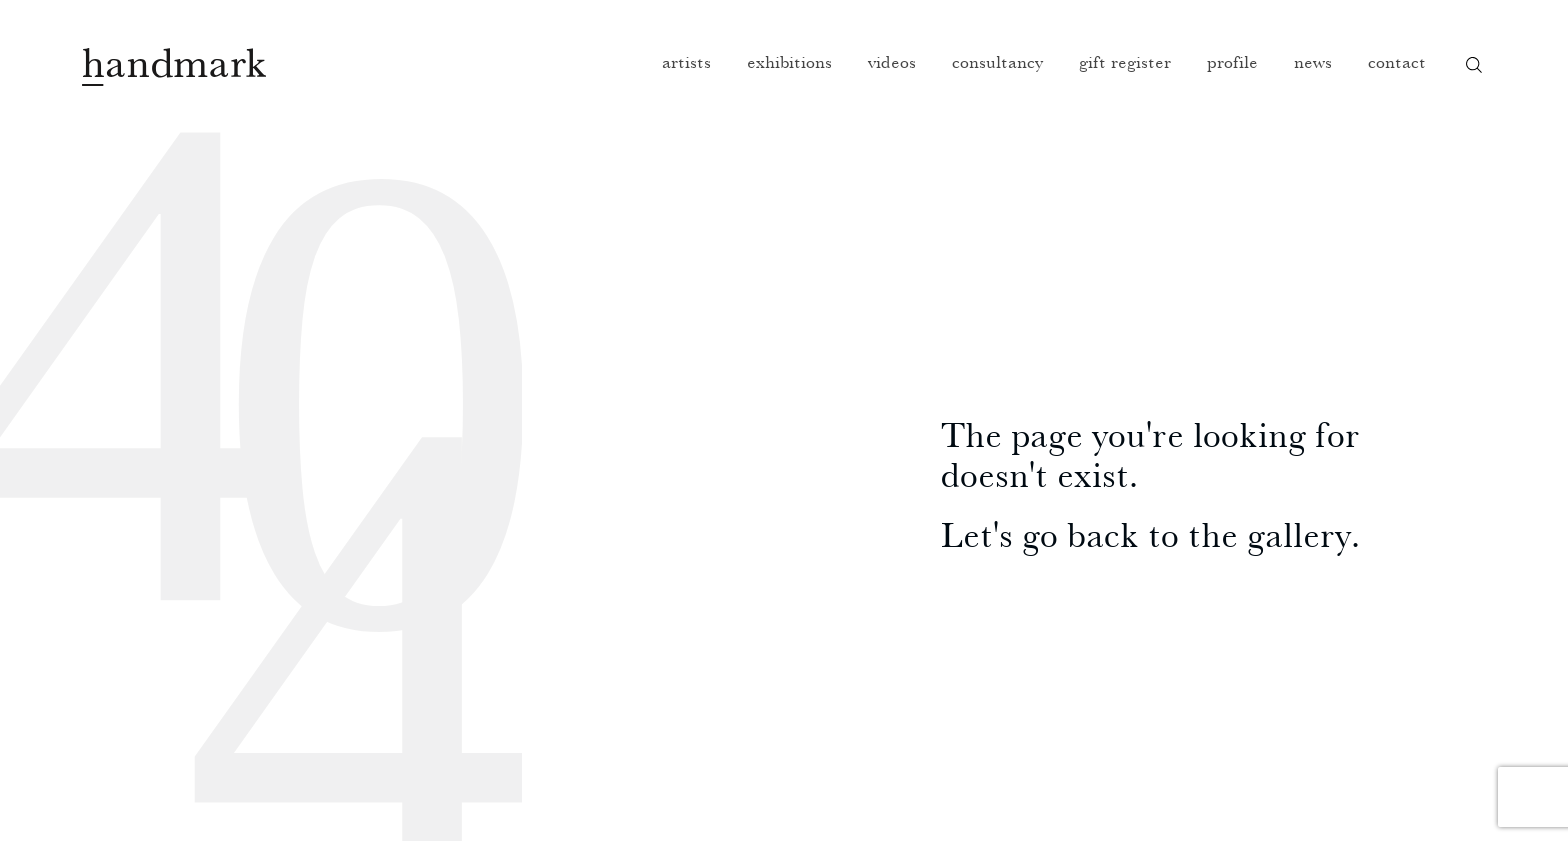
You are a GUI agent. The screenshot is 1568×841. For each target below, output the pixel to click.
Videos (892, 61)
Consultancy (997, 61)
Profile (1232, 61)
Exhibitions (789, 61)
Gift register (1125, 61)
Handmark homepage (174, 67)
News (1313, 61)
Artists (686, 61)
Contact (1397, 61)
